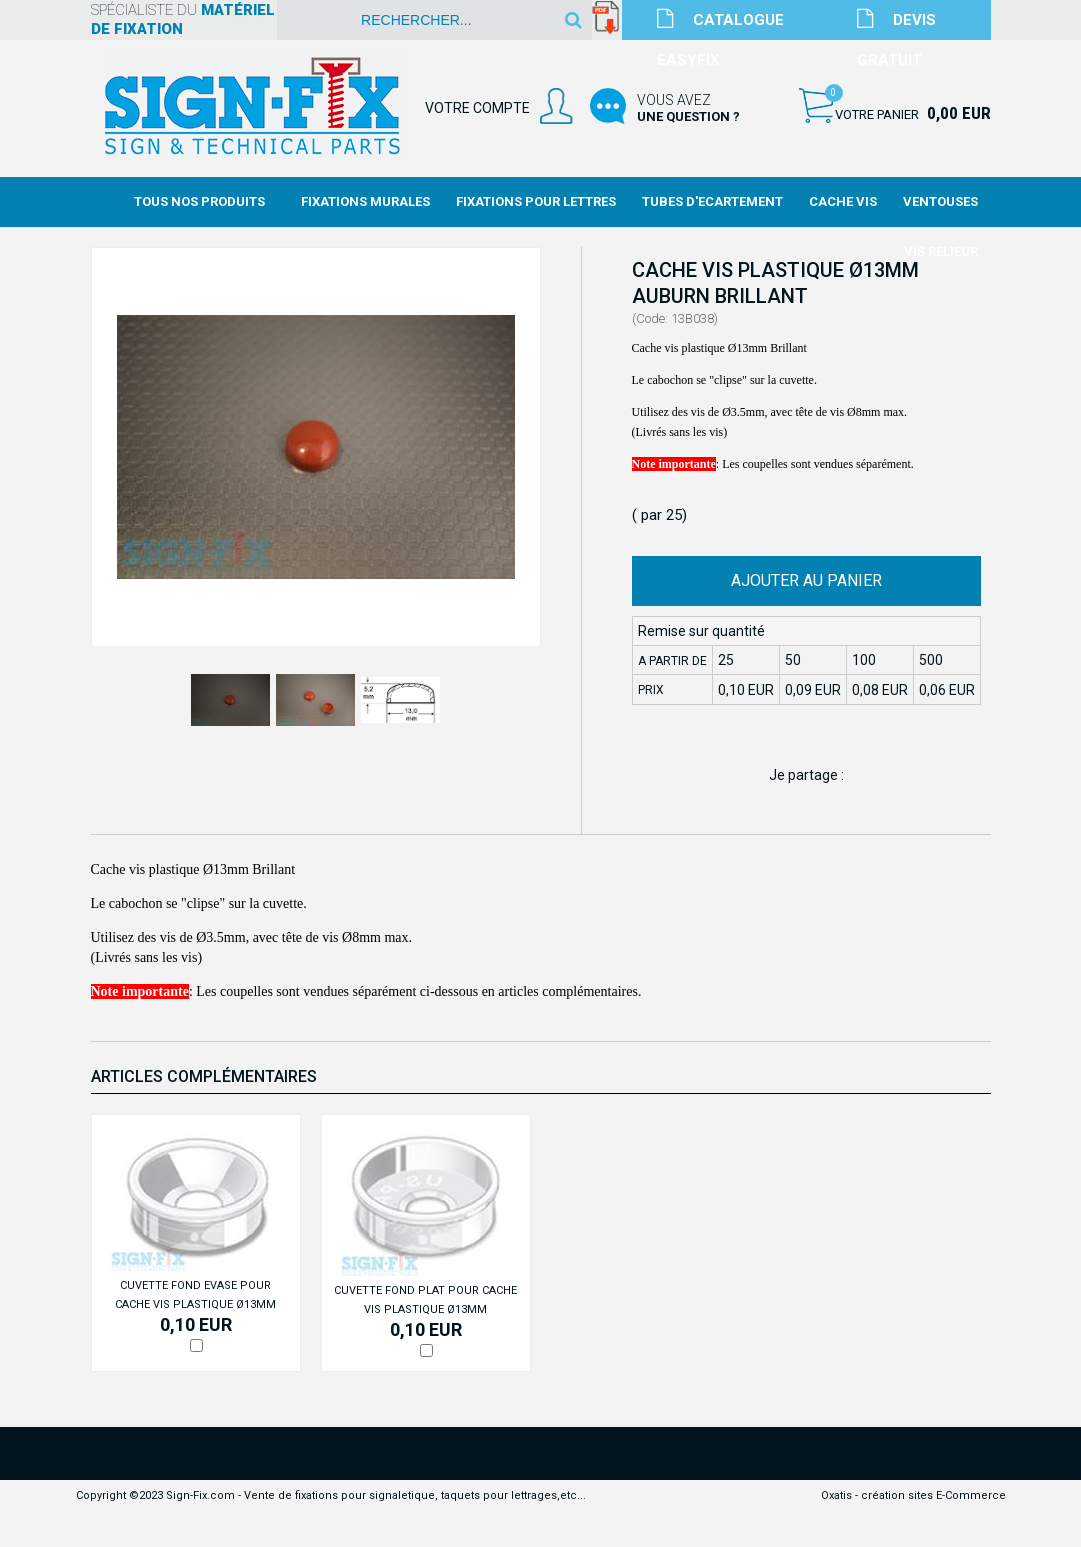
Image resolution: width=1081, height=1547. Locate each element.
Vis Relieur (941, 251)
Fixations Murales (365, 201)
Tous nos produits (199, 201)
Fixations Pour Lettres (536, 201)
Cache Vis (843, 201)
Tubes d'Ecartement (712, 201)
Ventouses (940, 201)
